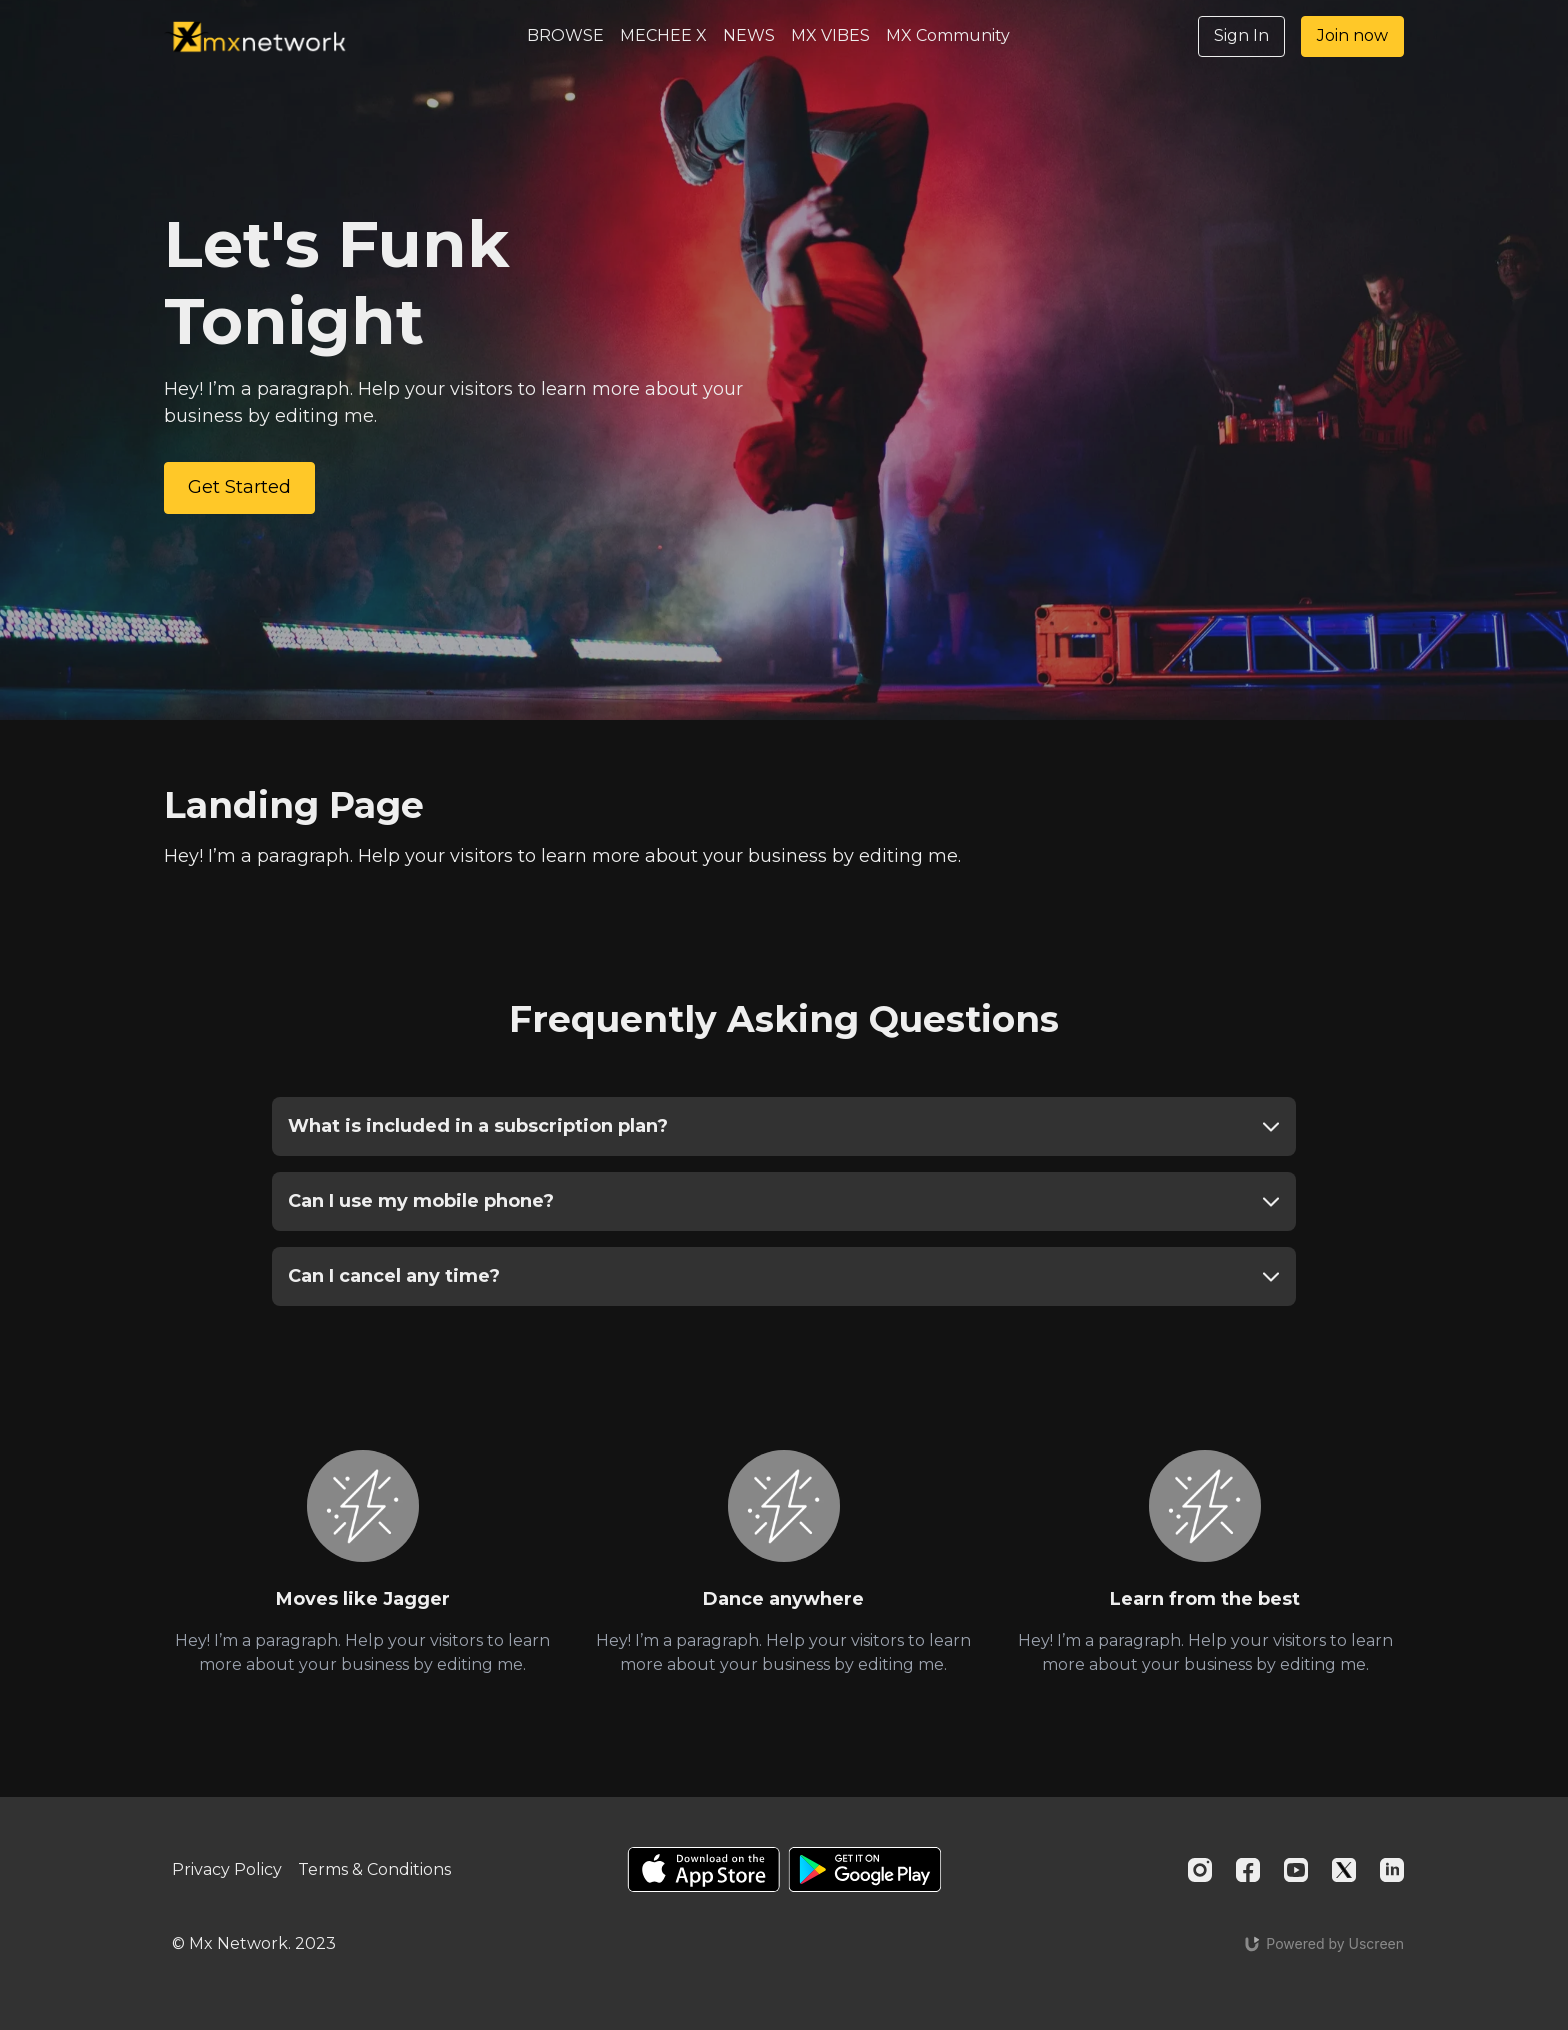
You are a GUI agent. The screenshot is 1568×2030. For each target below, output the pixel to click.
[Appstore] (703, 1869)
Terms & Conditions (374, 1869)
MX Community (948, 35)
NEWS (749, 35)
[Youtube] (1296, 1870)
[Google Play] (865, 1869)
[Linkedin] (1392, 1870)
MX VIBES (830, 35)
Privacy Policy (227, 1869)
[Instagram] (1200, 1870)
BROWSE (565, 35)
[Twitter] (1344, 1870)
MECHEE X (663, 35)
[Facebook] (1248, 1870)
